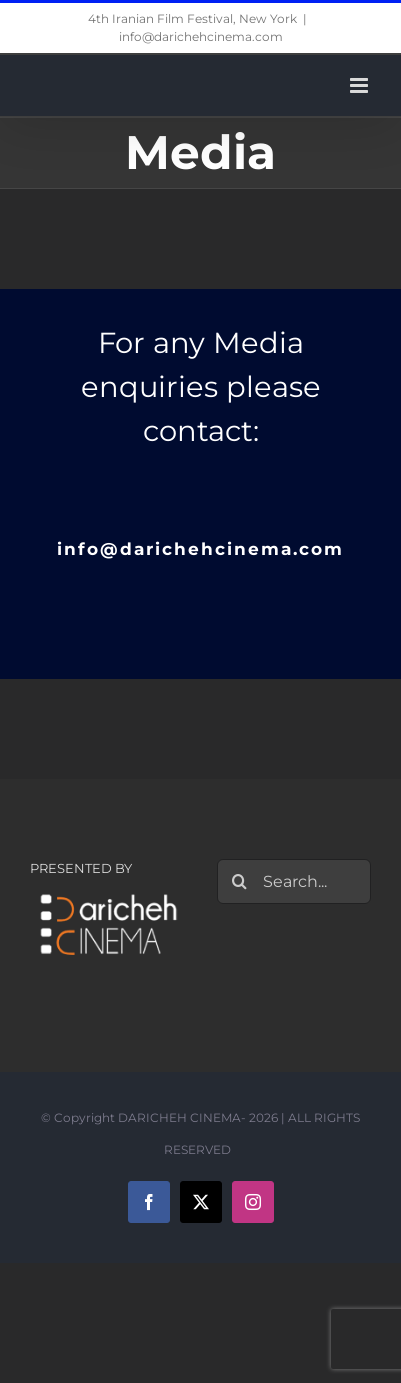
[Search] (239, 881)
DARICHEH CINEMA (179, 1117)
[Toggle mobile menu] (360, 85)
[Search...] (294, 881)
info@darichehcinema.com (201, 36)
